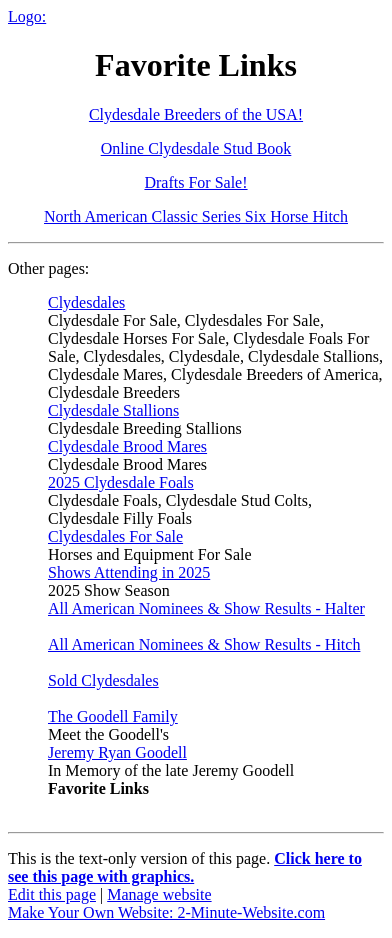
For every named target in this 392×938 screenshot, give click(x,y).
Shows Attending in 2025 (129, 572)
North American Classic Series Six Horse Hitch (196, 216)
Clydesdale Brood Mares (127, 446)
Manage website (159, 894)
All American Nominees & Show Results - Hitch (204, 644)
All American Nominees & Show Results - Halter (206, 608)
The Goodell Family (113, 716)
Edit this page (52, 894)
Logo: (27, 16)
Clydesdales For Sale (115, 536)
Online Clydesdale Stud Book (196, 148)
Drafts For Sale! (195, 182)
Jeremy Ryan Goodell (117, 752)
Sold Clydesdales (103, 680)
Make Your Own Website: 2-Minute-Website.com (166, 912)
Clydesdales (86, 302)
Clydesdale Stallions (113, 410)
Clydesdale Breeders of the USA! (196, 114)
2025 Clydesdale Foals (121, 482)
